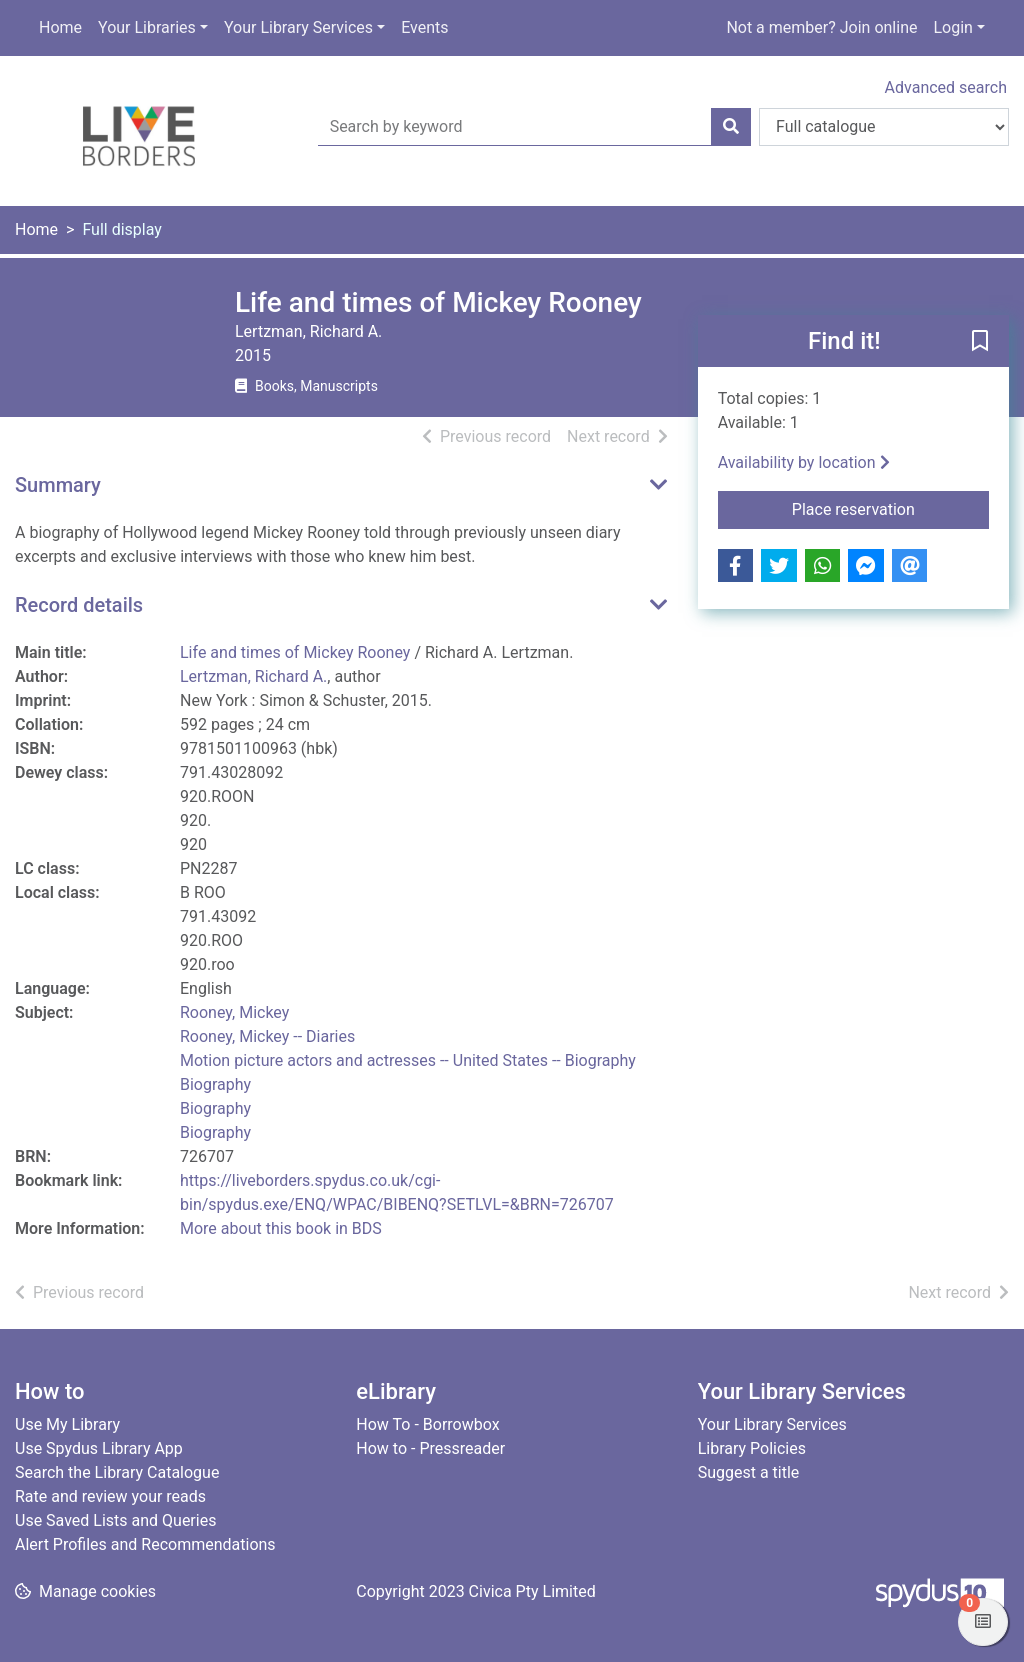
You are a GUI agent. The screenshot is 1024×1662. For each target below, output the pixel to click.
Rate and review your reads (110, 1496)
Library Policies (752, 1448)
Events (424, 27)
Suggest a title (749, 1472)
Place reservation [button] (890, 508)
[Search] (731, 127)
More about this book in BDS (281, 1228)
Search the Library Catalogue (117, 1472)
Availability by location (804, 462)
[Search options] (884, 127)
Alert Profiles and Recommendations (145, 1544)
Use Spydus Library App (99, 1448)
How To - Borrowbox (427, 1424)
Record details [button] (79, 605)
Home (60, 27)
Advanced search (946, 87)
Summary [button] (58, 485)
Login (952, 27)
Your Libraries (147, 27)
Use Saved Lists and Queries (115, 1520)
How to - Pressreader (430, 1448)
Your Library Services (298, 27)
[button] (980, 342)
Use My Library (67, 1424)
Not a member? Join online (821, 27)
